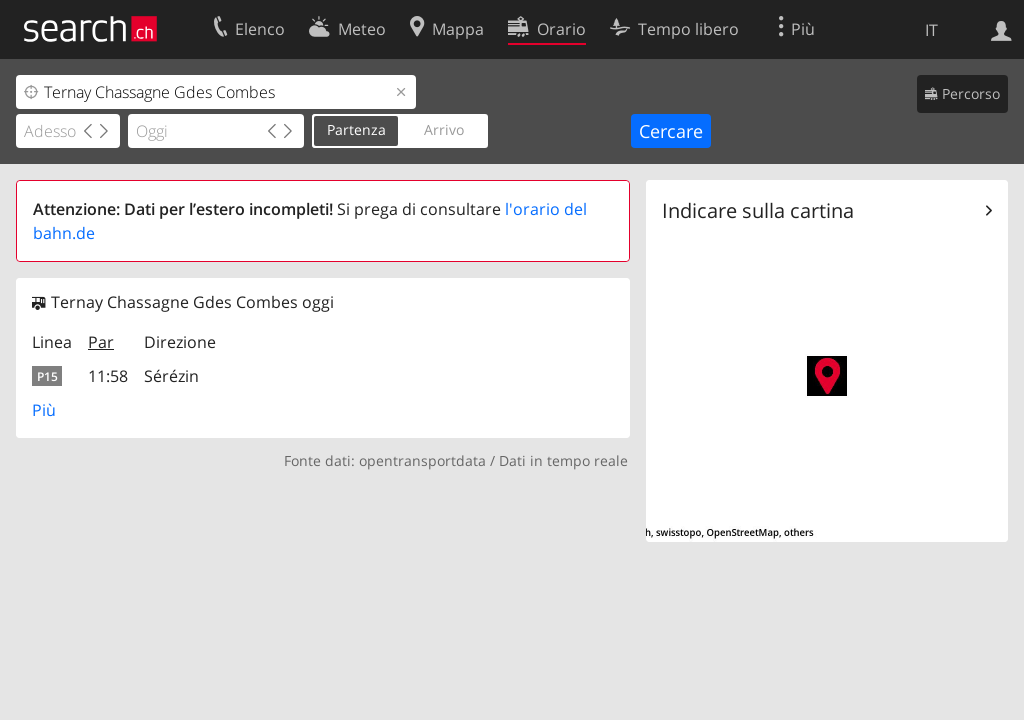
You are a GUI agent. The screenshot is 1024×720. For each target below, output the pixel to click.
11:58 (108, 376)
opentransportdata (422, 460)
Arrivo (444, 129)
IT (931, 30)
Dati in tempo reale (563, 460)
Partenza (356, 129)
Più (44, 410)
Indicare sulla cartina (758, 210)
